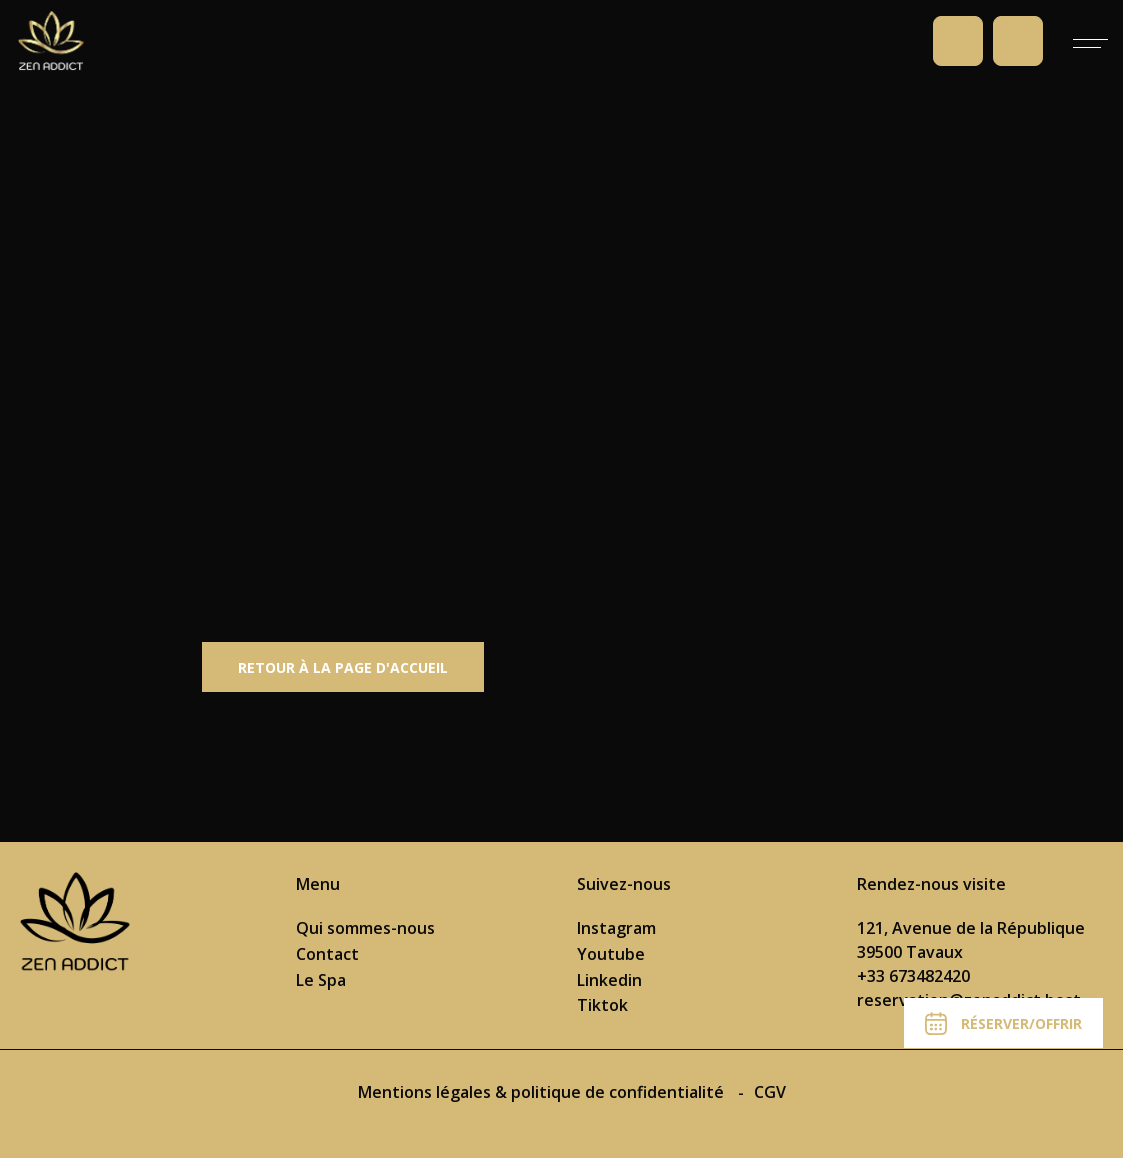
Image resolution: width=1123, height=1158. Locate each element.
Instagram (616, 928)
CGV (770, 1092)
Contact (327, 954)
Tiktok (602, 1005)
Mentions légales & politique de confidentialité (543, 1092)
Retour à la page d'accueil (343, 667)
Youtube (611, 954)
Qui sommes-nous (365, 928)
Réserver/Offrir (1003, 1023)
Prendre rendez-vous (1018, 41)
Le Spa (321, 980)
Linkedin (609, 980)
